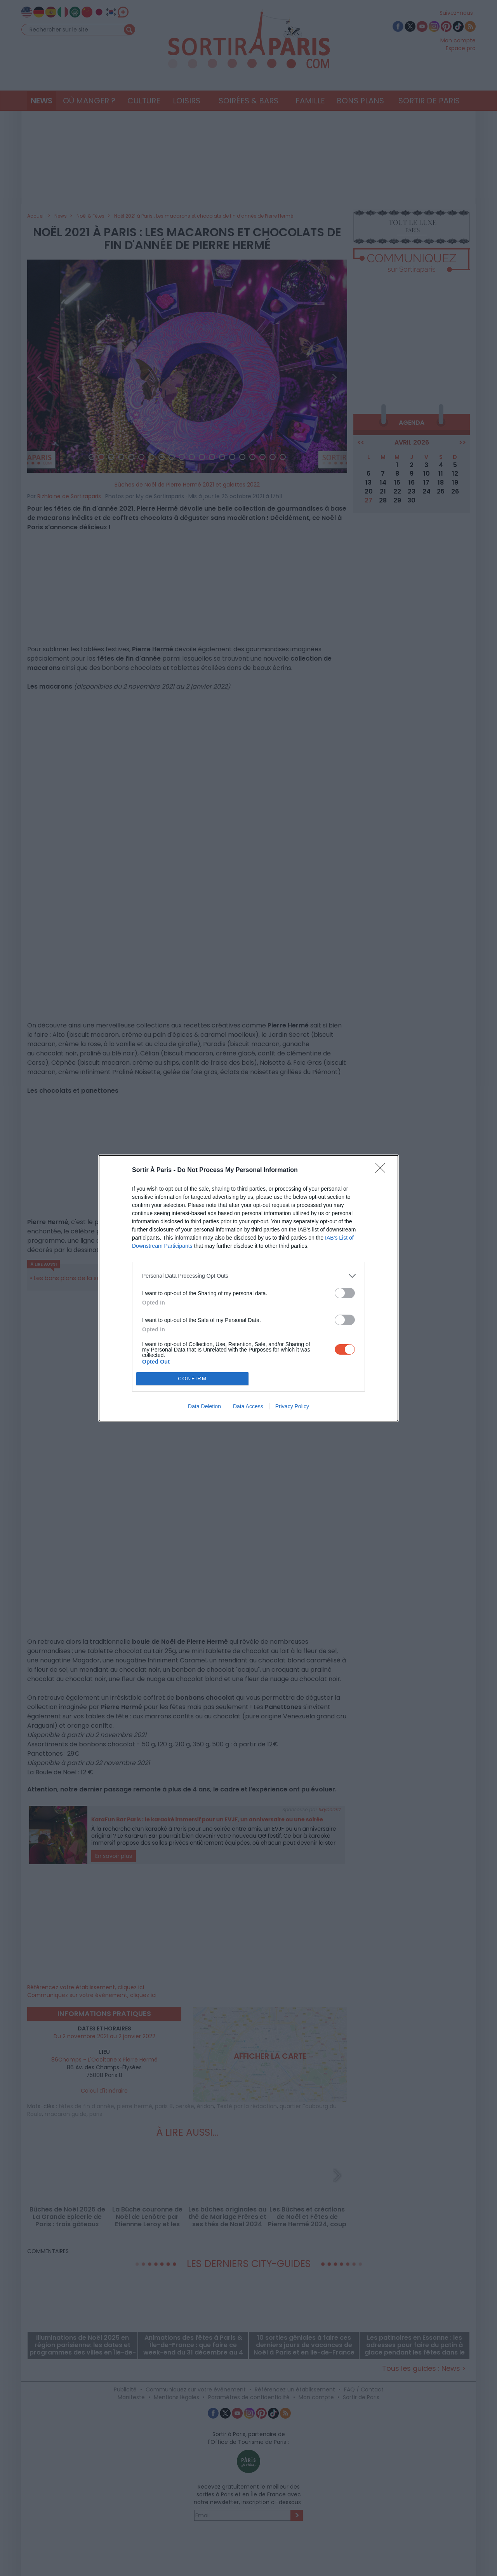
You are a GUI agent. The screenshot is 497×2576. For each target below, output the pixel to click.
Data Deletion (204, 1406)
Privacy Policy (292, 1406)
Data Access (248, 1406)
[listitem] (248, 1276)
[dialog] (248, 1288)
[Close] (382, 1170)
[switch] (345, 1293)
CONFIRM (192, 1378)
